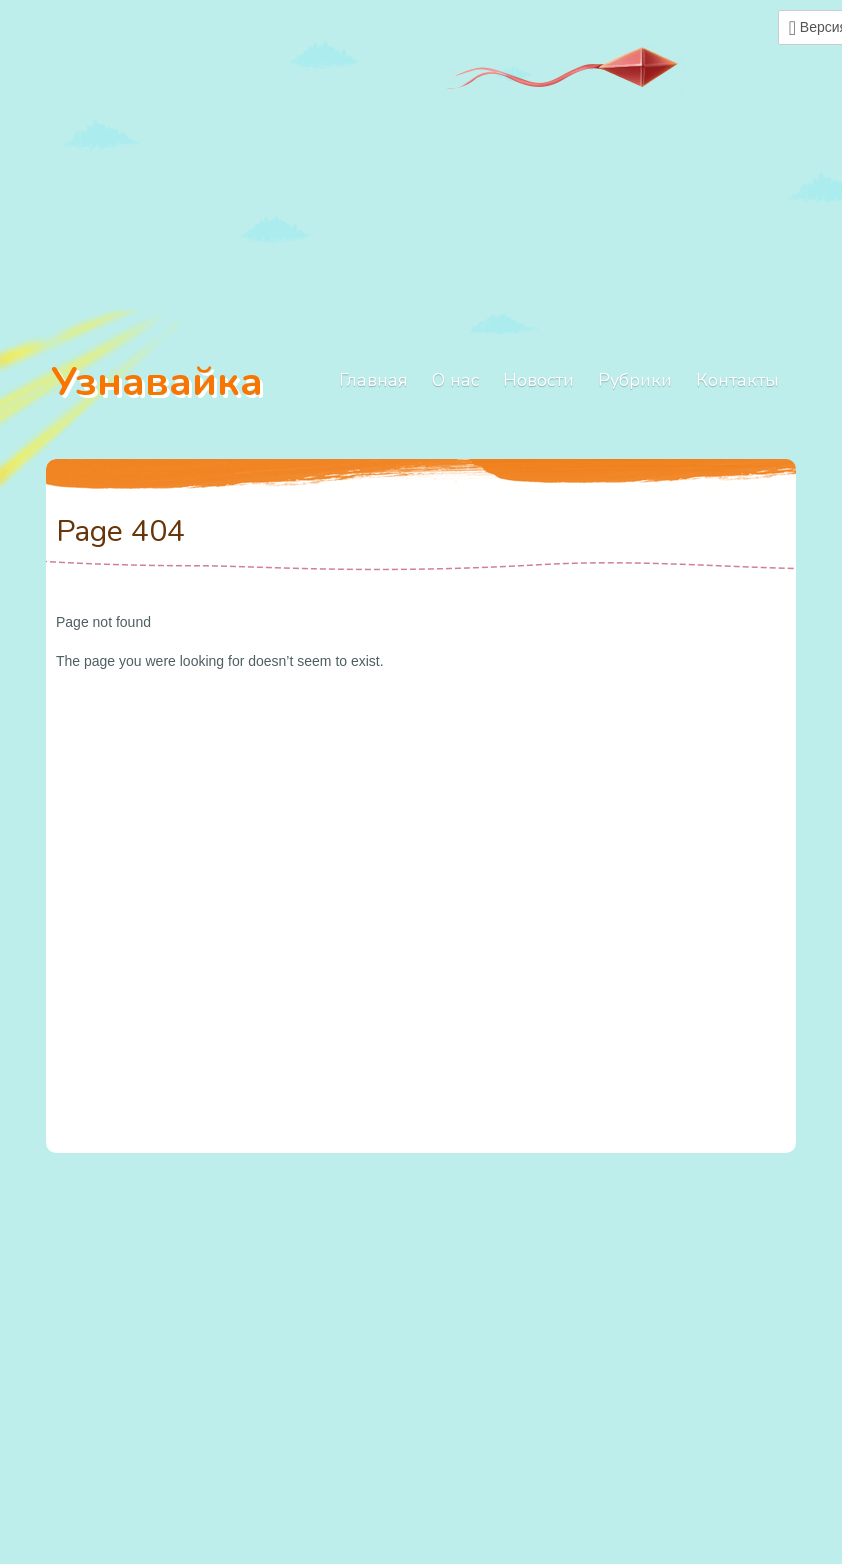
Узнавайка (157, 382)
